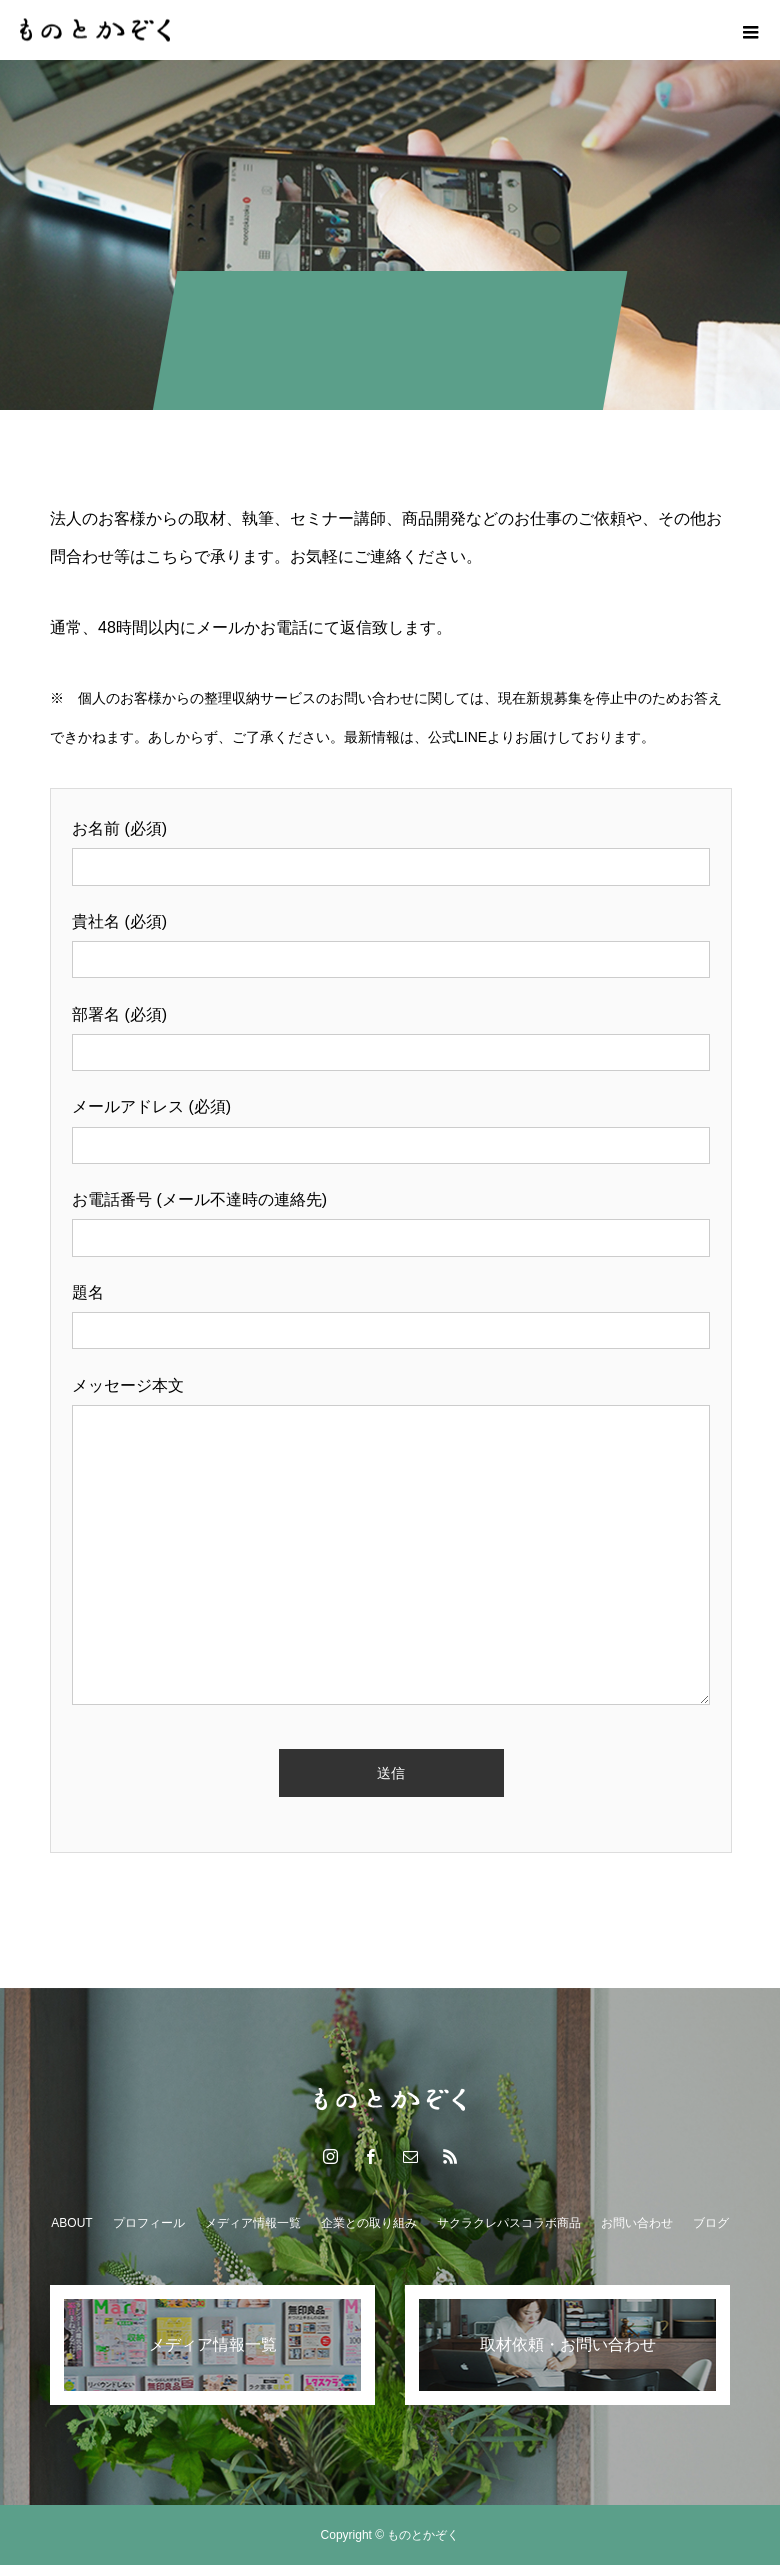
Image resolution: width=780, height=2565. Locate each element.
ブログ (711, 2223)
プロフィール (149, 2223)
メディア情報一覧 (253, 2223)
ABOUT (71, 2223)
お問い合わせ (637, 2223)
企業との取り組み (369, 2223)
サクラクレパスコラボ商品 (509, 2223)
